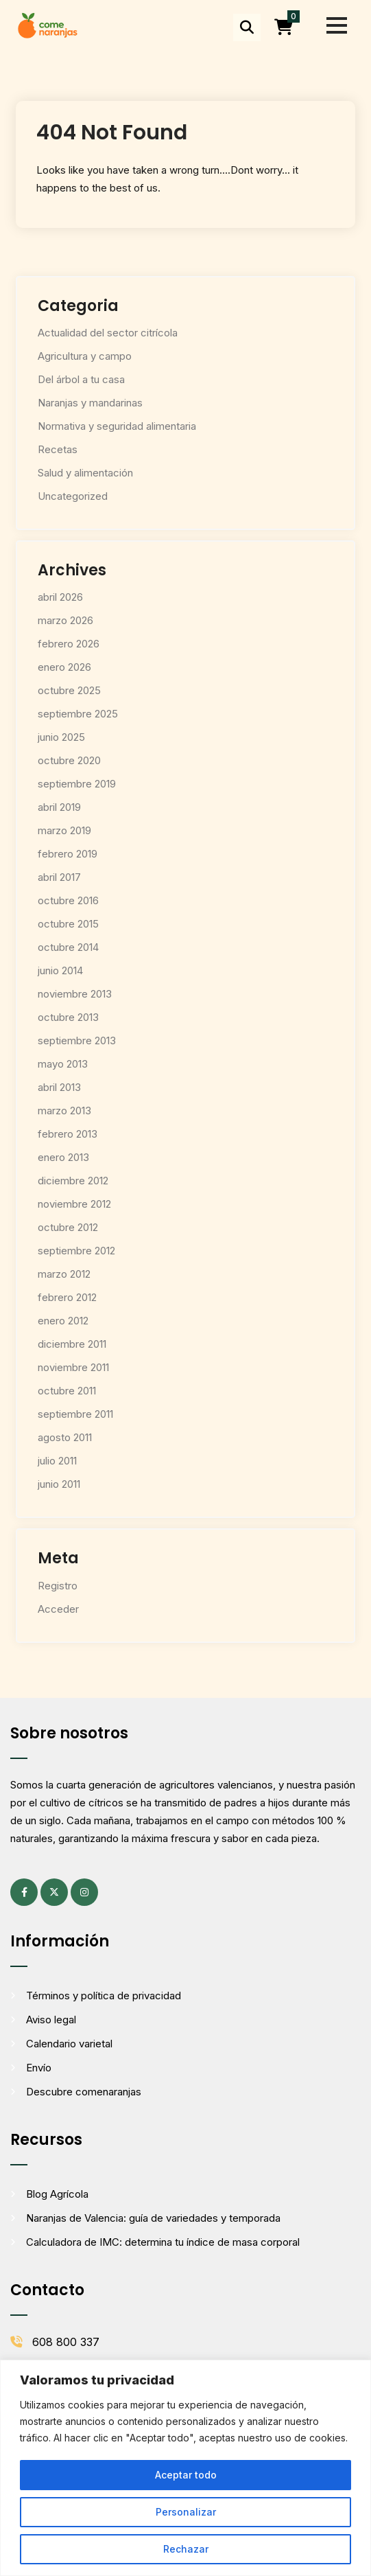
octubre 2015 (68, 923)
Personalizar (186, 2512)
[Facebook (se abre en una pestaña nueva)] (24, 1892)
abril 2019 (59, 807)
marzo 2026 (65, 620)
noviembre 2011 (73, 1367)
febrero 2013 (67, 1133)
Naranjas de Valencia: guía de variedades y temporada (153, 2217)
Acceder (58, 1608)
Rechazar (185, 2549)
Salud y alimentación (85, 472)
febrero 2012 (67, 1297)
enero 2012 (63, 1320)
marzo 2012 (64, 1273)
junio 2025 (61, 737)
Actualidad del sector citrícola (108, 332)
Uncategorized (73, 496)
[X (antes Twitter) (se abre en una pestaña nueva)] (54, 1892)
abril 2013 (59, 1087)
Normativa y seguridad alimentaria (117, 426)
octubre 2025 (69, 690)
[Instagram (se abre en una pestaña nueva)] (84, 1892)
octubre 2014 (68, 947)
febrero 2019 (67, 853)
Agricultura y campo (85, 356)
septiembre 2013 (77, 1040)
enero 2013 (63, 1157)
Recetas (57, 449)
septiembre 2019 (77, 783)
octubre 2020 (69, 760)
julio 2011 (57, 1460)
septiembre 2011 (75, 1414)
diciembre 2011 (72, 1343)
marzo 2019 (64, 830)
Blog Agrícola (57, 2193)
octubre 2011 (67, 1390)
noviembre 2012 (74, 1203)
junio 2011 (59, 1484)
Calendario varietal (69, 2043)
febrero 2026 (68, 643)
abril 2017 (59, 877)
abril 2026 (60, 596)
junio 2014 (60, 970)
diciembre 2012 (73, 1180)
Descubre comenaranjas (83, 2091)
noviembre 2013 (75, 993)
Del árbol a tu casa (81, 379)
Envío (38, 2067)
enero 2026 (64, 667)
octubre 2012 (68, 1227)
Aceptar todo (186, 2475)
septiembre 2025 (78, 713)
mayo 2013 (63, 1063)
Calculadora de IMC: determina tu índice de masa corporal (163, 2242)
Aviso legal (51, 2019)
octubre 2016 (68, 900)
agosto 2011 (65, 1437)
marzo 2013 (64, 1110)
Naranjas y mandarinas (90, 402)
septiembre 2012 (76, 1250)
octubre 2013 (68, 1017)
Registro (57, 1585)
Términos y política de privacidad (103, 1995)
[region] (185, 2468)
